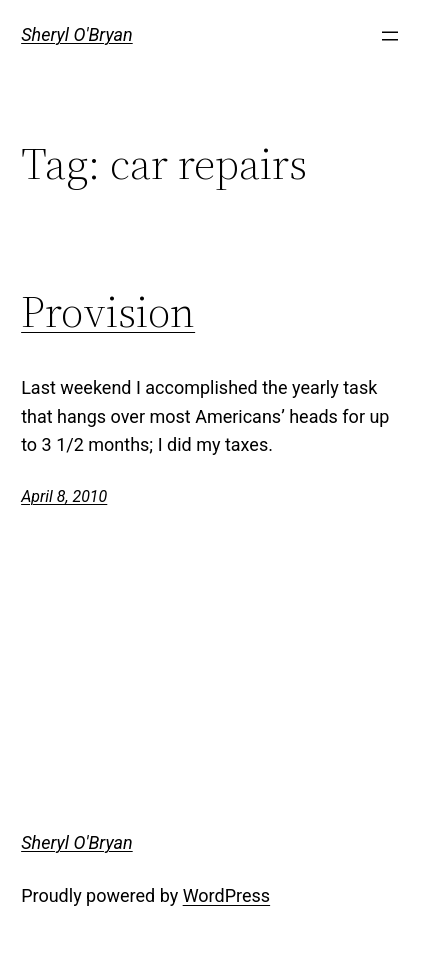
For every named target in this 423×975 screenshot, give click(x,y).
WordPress (226, 895)
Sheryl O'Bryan (77, 34)
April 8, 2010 (64, 496)
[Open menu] (390, 36)
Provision (108, 312)
